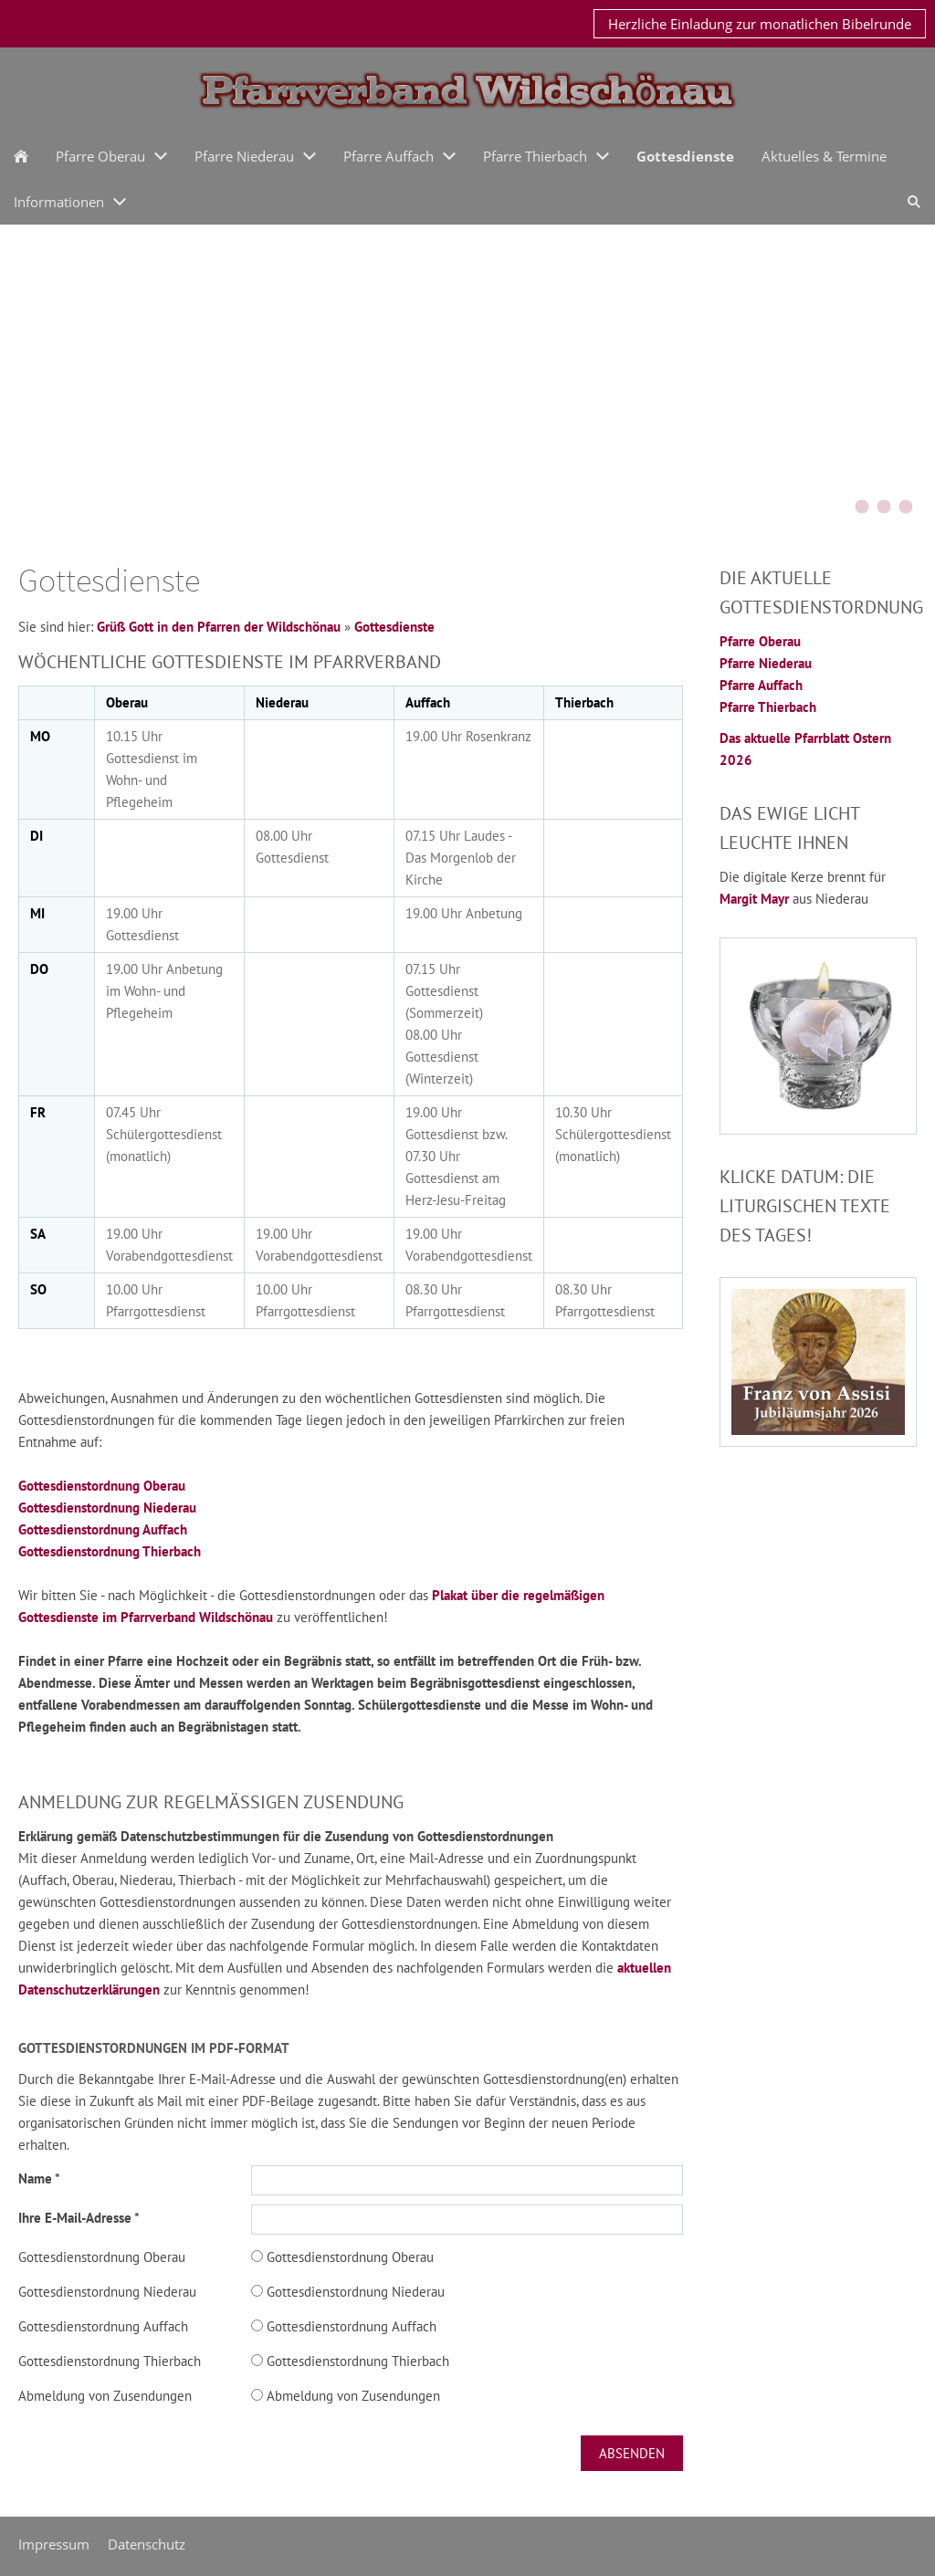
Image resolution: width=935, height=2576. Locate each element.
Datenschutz (146, 2544)
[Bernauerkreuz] (862, 507)
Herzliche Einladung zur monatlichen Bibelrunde (759, 24)
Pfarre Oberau (760, 641)
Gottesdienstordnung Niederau (107, 1507)
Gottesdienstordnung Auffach (102, 1529)
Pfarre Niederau (766, 663)
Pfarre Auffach (761, 685)
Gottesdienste (394, 626)
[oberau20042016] (906, 507)
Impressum (53, 2544)
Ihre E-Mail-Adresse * (79, 2217)
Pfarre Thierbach (768, 707)
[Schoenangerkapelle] (884, 507)
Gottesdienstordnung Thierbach (109, 1551)
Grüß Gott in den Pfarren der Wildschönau (219, 626)
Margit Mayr (756, 898)
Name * (39, 2178)
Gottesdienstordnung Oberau (101, 1485)
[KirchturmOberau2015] (840, 507)
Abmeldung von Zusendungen (105, 2395)
